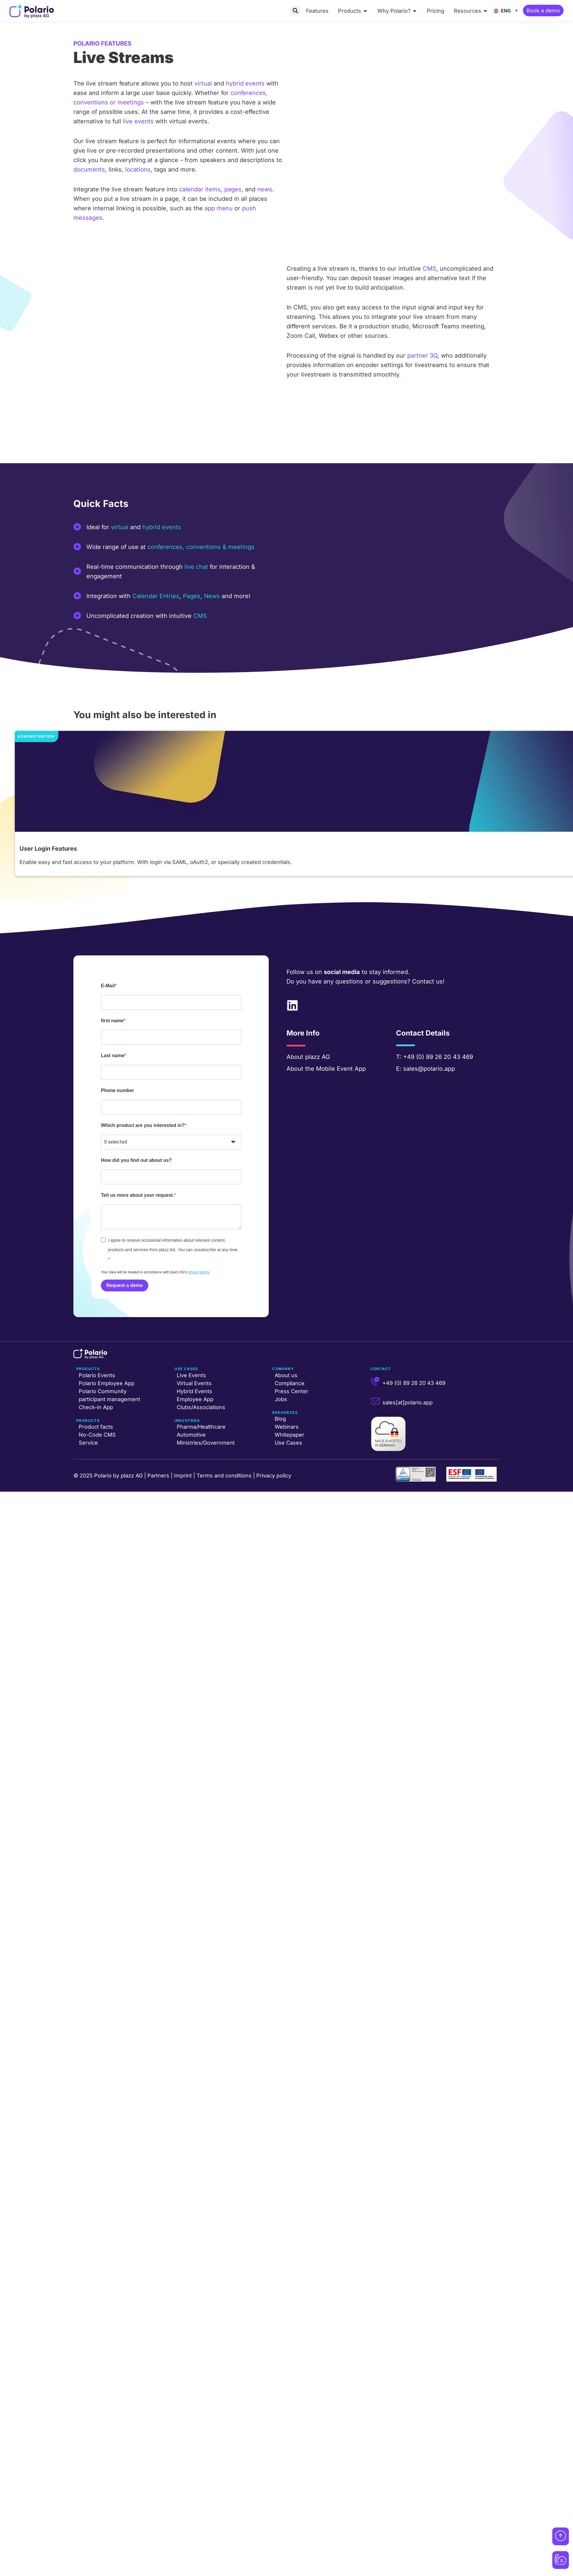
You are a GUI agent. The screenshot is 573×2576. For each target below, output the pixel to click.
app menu (219, 208)
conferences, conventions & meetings (201, 546)
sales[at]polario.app (407, 1402)
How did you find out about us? (136, 1160)
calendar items (200, 189)
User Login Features (48, 848)
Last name (112, 1055)
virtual (203, 83)
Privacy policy (273, 1475)
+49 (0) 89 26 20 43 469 (438, 1056)
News (212, 596)
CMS (429, 268)
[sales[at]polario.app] (375, 1401)
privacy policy (198, 1272)
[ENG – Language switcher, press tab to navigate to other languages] (506, 10)
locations (138, 169)
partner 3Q (422, 355)
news (264, 189)
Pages (191, 596)
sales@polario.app (429, 1068)
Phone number (117, 1090)
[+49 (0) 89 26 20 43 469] (375, 1381)
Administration (35, 736)
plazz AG (317, 1056)
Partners (158, 1475)
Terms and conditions (224, 1475)
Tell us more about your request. (137, 1195)
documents (89, 169)
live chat (196, 566)
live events (138, 121)
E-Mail (108, 985)
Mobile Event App (341, 1068)
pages (233, 189)
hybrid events (245, 83)
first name (112, 1020)
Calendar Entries (155, 596)
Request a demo (124, 1285)
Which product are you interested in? (143, 1125)
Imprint (183, 1475)
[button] (295, 11)
